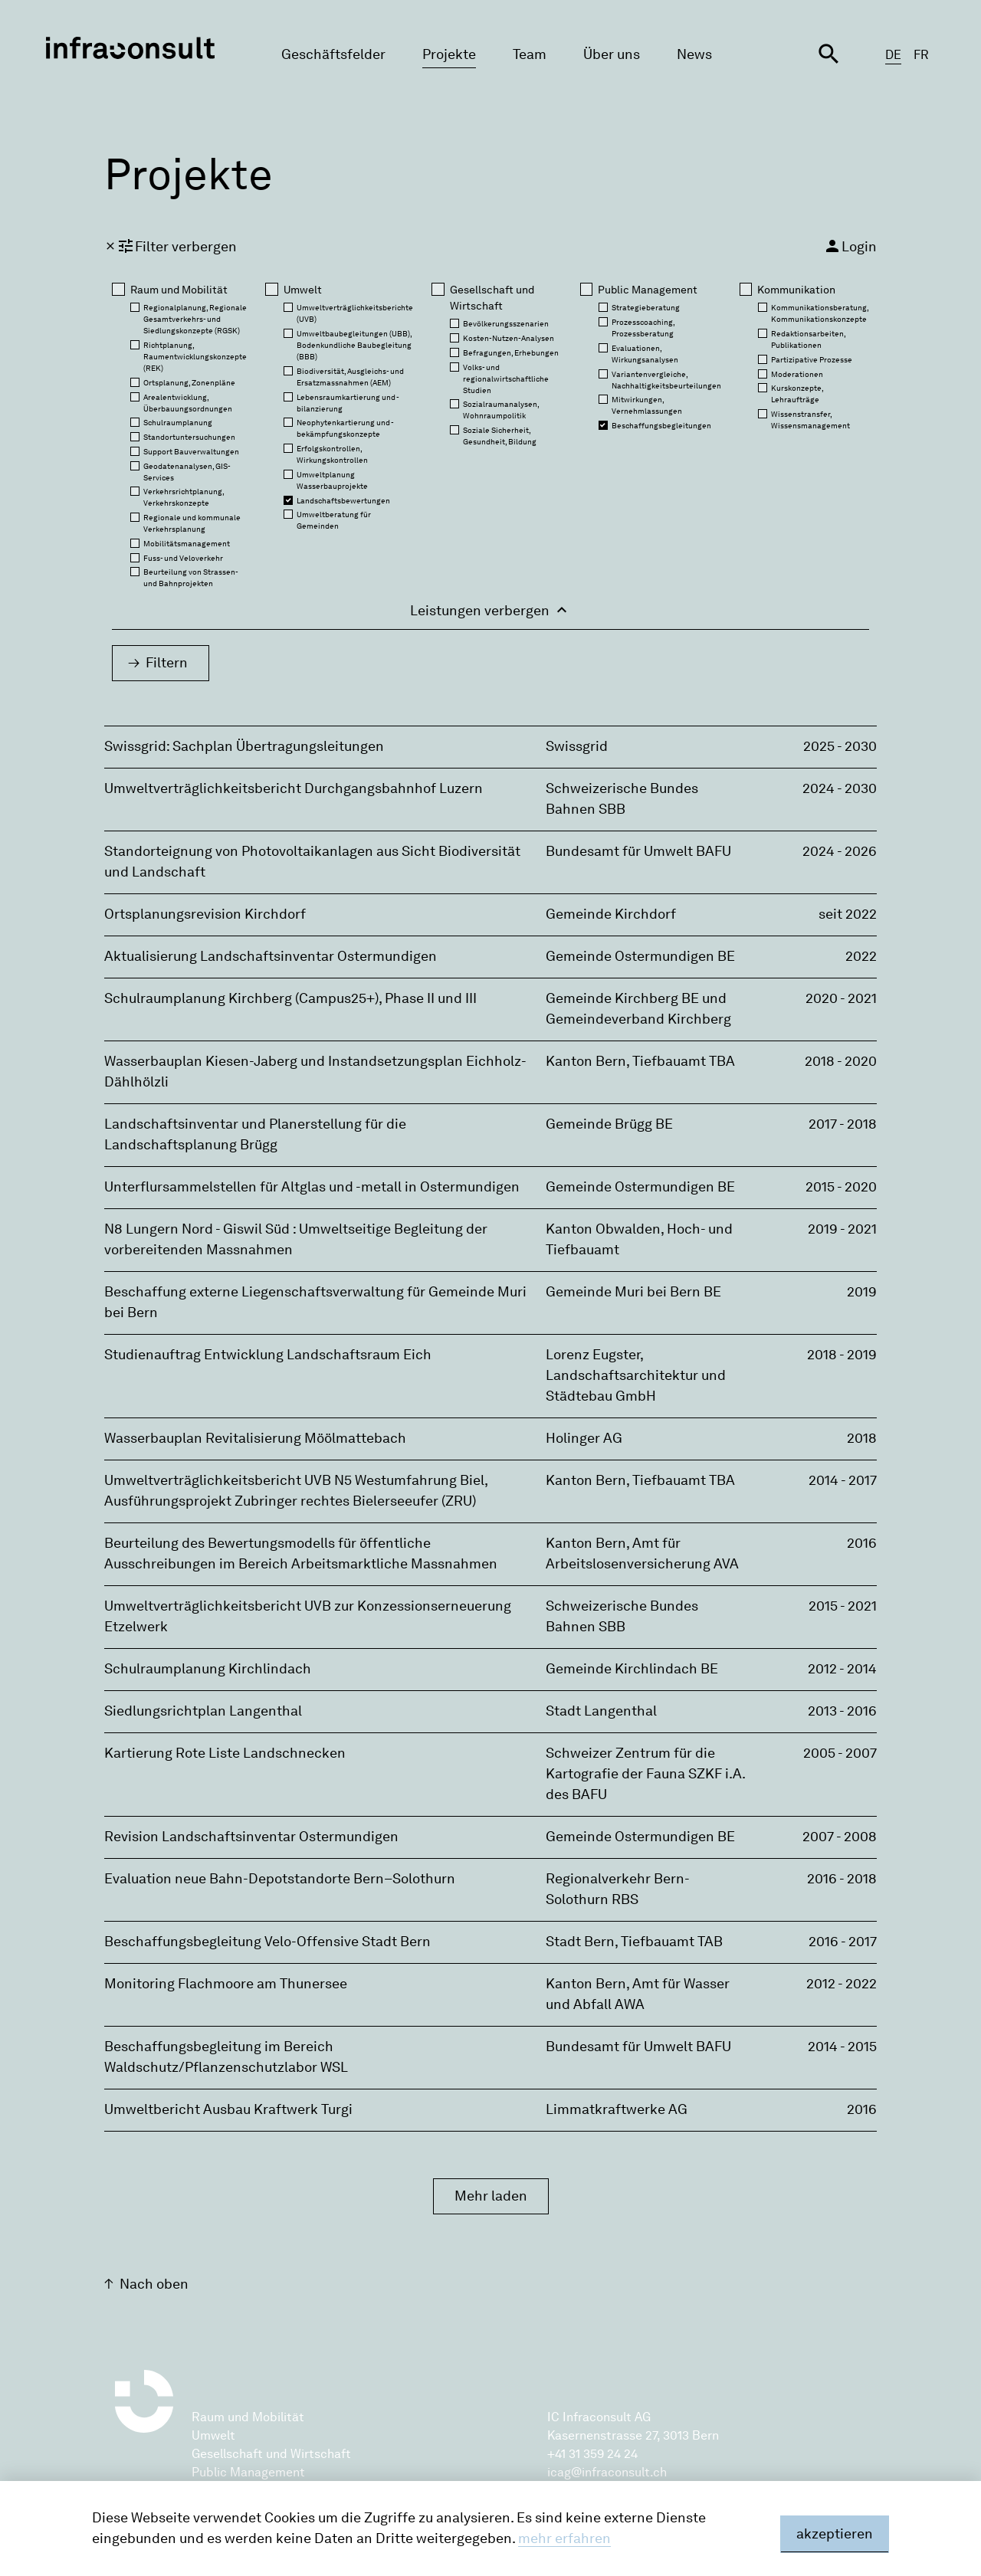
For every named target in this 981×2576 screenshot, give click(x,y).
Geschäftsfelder (333, 54)
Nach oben (154, 2284)
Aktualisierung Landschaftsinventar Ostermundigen (270, 956)
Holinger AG (584, 1438)
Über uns (611, 54)
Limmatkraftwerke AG (616, 2109)
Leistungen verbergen (490, 610)
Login (850, 246)
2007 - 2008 (839, 1836)
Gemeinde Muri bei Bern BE (633, 1291)
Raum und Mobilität (248, 2417)
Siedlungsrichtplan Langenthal (203, 1711)
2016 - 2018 (842, 1878)
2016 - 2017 (843, 1941)
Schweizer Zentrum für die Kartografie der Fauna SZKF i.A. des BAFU (645, 1774)
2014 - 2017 (843, 1480)
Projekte (449, 54)
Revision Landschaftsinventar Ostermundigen (251, 1836)
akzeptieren (834, 2533)
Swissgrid (577, 746)
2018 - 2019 (842, 1354)
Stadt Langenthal (601, 1711)
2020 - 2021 (841, 998)
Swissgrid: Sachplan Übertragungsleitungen (244, 746)
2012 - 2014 (842, 1668)
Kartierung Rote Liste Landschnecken (225, 1753)
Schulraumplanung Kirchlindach (207, 1668)
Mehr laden (490, 2196)
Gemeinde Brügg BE (609, 1124)
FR (921, 55)
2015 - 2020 (841, 1186)
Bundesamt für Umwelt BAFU (638, 851)
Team (529, 54)
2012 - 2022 (841, 1983)
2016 (862, 1543)
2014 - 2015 (842, 2046)
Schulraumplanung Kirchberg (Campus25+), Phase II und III (290, 998)
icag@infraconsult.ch (607, 2472)
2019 (862, 1291)
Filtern (167, 662)
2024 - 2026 (839, 851)
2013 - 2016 (842, 1711)
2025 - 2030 (840, 746)
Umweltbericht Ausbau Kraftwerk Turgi (228, 2109)
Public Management (248, 2472)
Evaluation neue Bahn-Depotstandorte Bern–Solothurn (279, 1878)
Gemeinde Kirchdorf (611, 914)
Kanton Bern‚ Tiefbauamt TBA (640, 1061)
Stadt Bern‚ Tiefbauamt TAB (634, 1941)
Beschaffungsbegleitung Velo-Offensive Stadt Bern (267, 1941)
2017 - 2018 (843, 1124)
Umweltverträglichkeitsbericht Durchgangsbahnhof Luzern (293, 788)
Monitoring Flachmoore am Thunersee (225, 1983)
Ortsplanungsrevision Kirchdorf (205, 914)
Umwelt (213, 2435)
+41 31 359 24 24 (592, 2454)
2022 (861, 956)
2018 (862, 1438)
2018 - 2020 (841, 1061)
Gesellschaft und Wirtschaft (271, 2454)
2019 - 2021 (842, 1229)
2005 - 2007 (840, 1753)
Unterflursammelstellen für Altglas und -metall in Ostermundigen (312, 1186)
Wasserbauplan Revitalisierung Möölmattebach (255, 1438)
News (694, 54)
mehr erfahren (564, 2538)
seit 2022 (848, 914)
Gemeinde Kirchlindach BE (632, 1668)
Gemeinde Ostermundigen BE (640, 956)
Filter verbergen (170, 246)
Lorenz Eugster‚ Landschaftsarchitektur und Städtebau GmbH (636, 1375)
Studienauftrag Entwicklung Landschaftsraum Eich (267, 1354)
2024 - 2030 (839, 788)
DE (893, 55)
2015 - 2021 (843, 1606)
